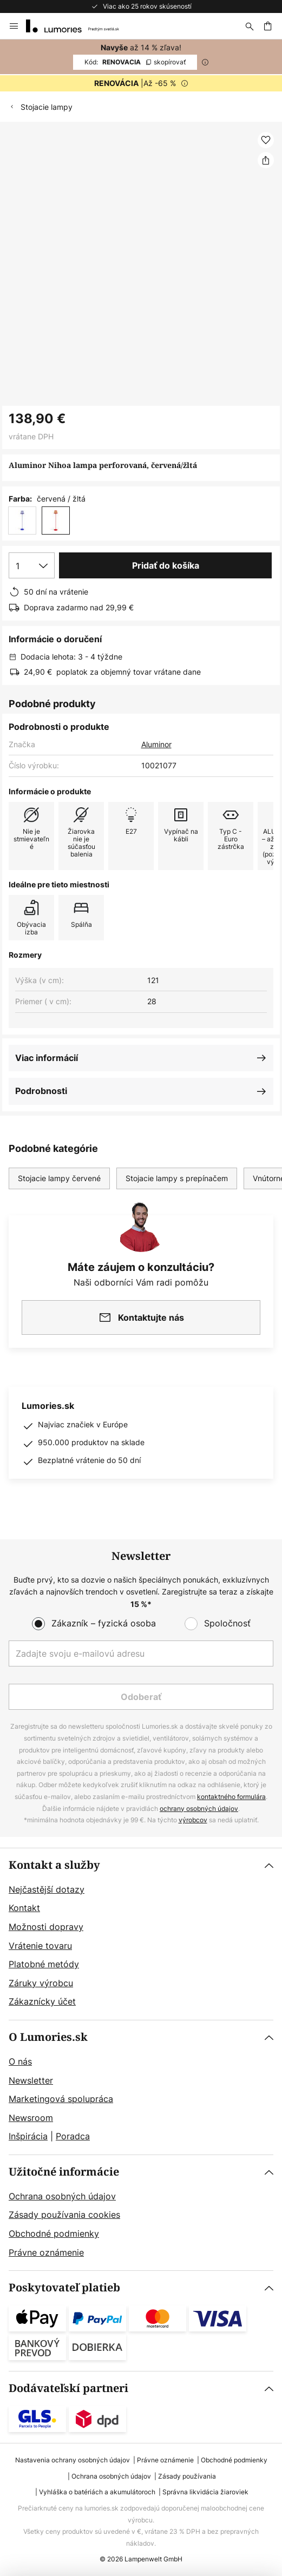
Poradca (73, 2136)
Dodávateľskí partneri (68, 2388)
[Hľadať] (249, 26)
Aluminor (156, 744)
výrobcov (193, 1819)
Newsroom (31, 2118)
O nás (20, 2061)
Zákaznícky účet (42, 2001)
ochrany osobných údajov (199, 1808)
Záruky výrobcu (41, 1983)
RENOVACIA (135, 62)
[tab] (141, 1934)
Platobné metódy (44, 1964)
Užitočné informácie (64, 2172)
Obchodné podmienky (54, 2233)
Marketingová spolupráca (61, 2099)
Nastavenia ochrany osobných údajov (72, 2460)
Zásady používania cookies (64, 2215)
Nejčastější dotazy (46, 1889)
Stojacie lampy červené (59, 1178)
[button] (266, 140)
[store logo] (79, 26)
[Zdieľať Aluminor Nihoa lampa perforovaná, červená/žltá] (266, 160)
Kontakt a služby (54, 1865)
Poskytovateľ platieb (64, 2288)
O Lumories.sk (48, 2037)
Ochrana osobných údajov (62, 2196)
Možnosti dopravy (46, 1927)
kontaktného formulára (231, 1796)
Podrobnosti (41, 1090)
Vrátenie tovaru (40, 1946)
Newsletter (31, 2080)
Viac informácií (46, 1057)
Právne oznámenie (46, 2252)
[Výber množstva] (32, 565)
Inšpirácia (28, 2136)
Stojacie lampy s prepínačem (177, 1178)
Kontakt (24, 1908)
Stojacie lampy (47, 107)
